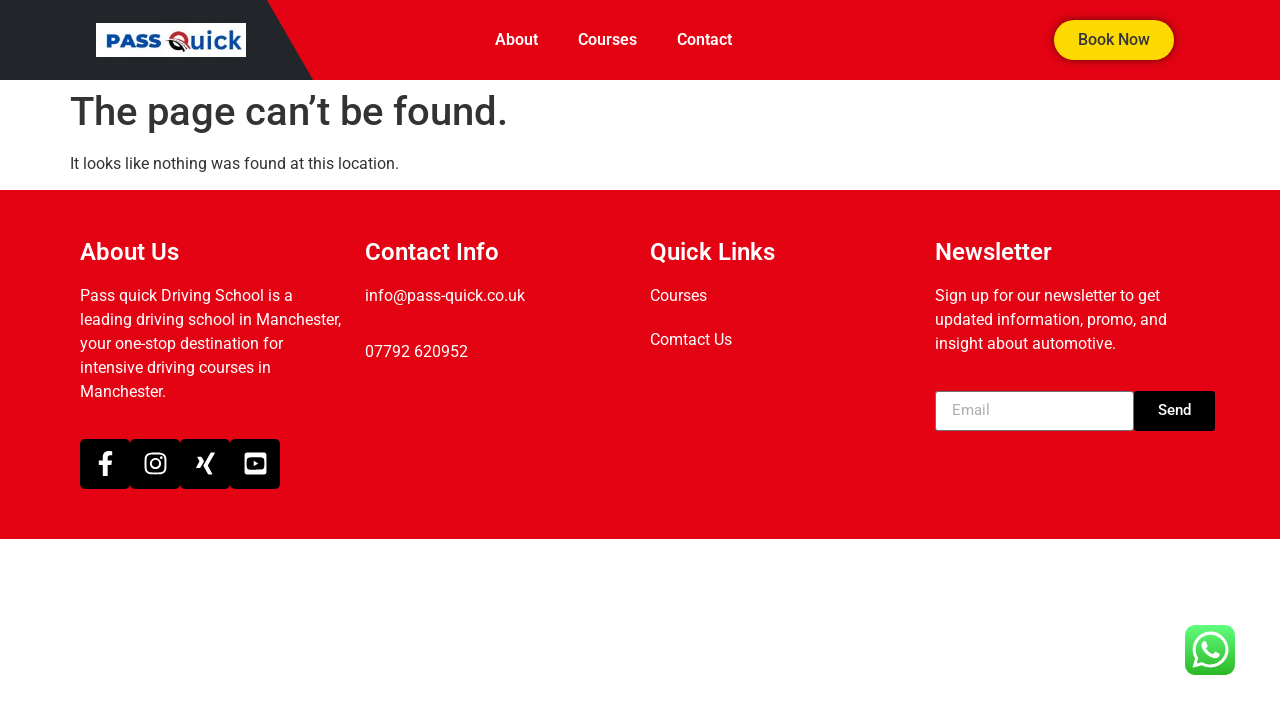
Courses (607, 39)
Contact (704, 39)
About (516, 39)
